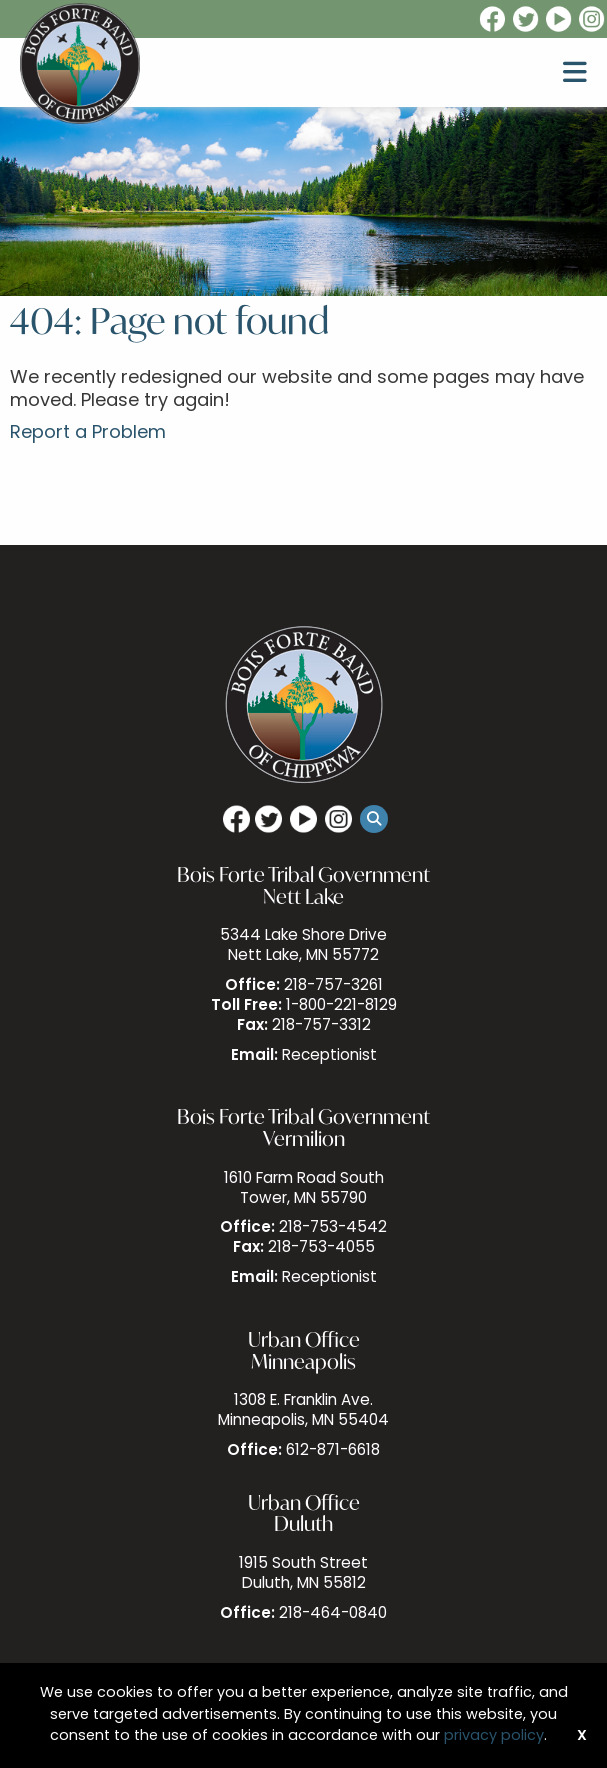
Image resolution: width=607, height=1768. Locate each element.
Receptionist (329, 1056)
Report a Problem (88, 433)
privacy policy (494, 1736)
